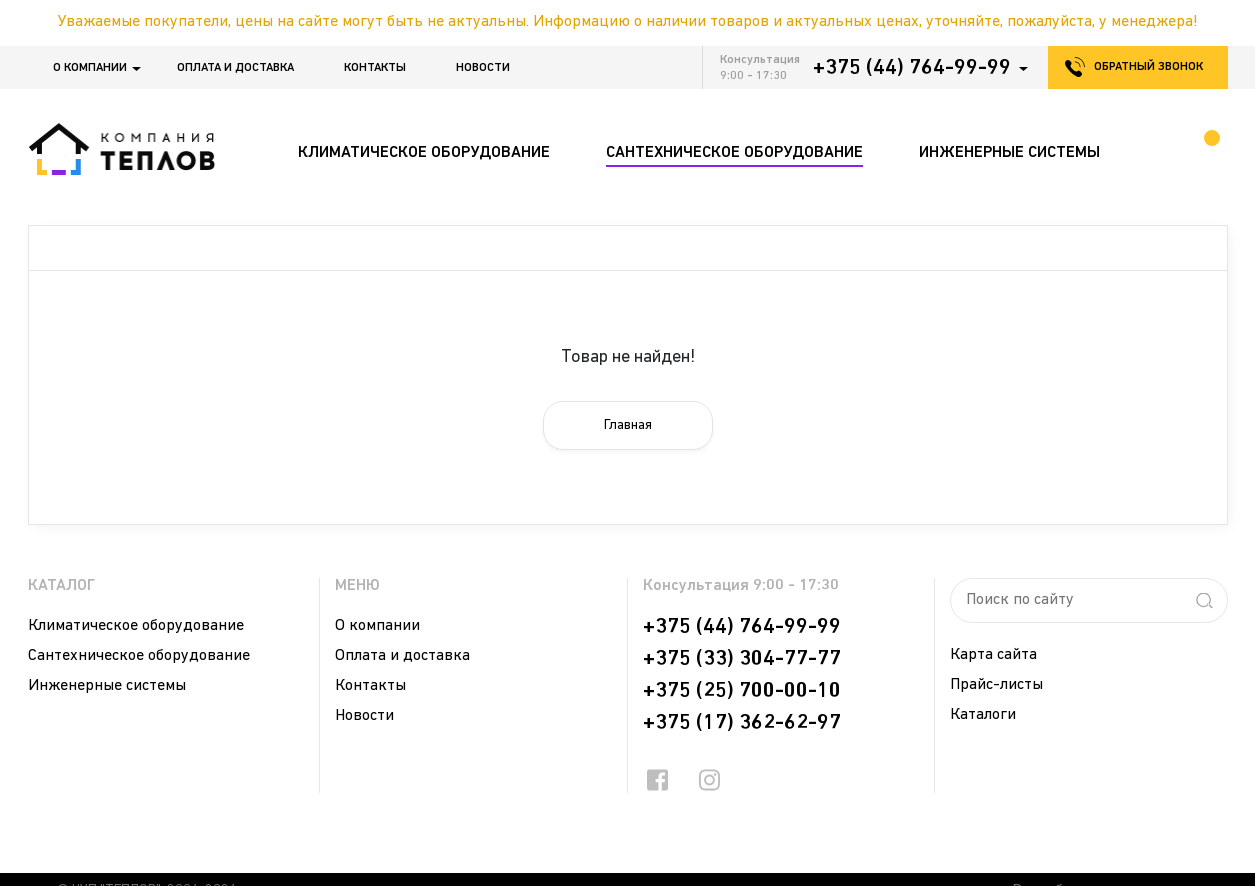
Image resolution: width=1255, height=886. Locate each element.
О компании (90, 68)
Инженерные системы (107, 686)
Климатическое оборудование (136, 626)
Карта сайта (993, 655)
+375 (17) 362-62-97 (742, 723)
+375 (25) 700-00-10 (742, 691)
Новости (483, 68)
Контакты (375, 68)
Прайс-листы (996, 685)
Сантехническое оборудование (139, 656)
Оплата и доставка (235, 68)
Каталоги (983, 715)
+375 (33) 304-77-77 (742, 659)
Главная (628, 425)
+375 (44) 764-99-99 (912, 68)
